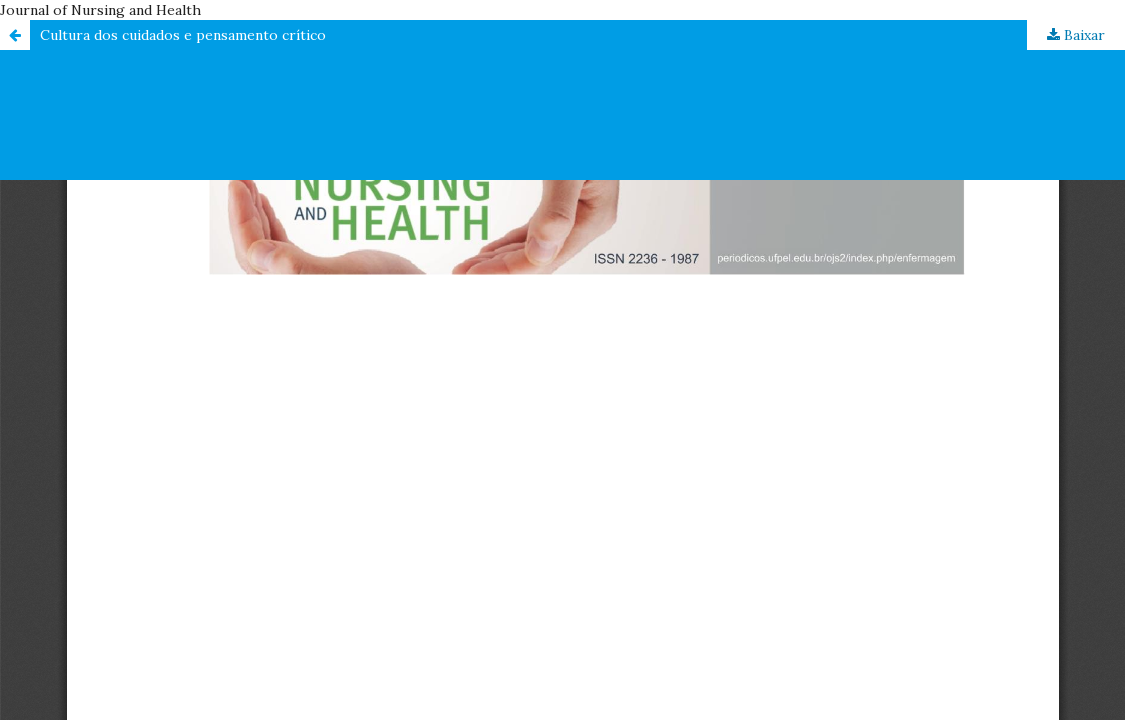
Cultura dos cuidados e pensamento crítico (183, 35)
